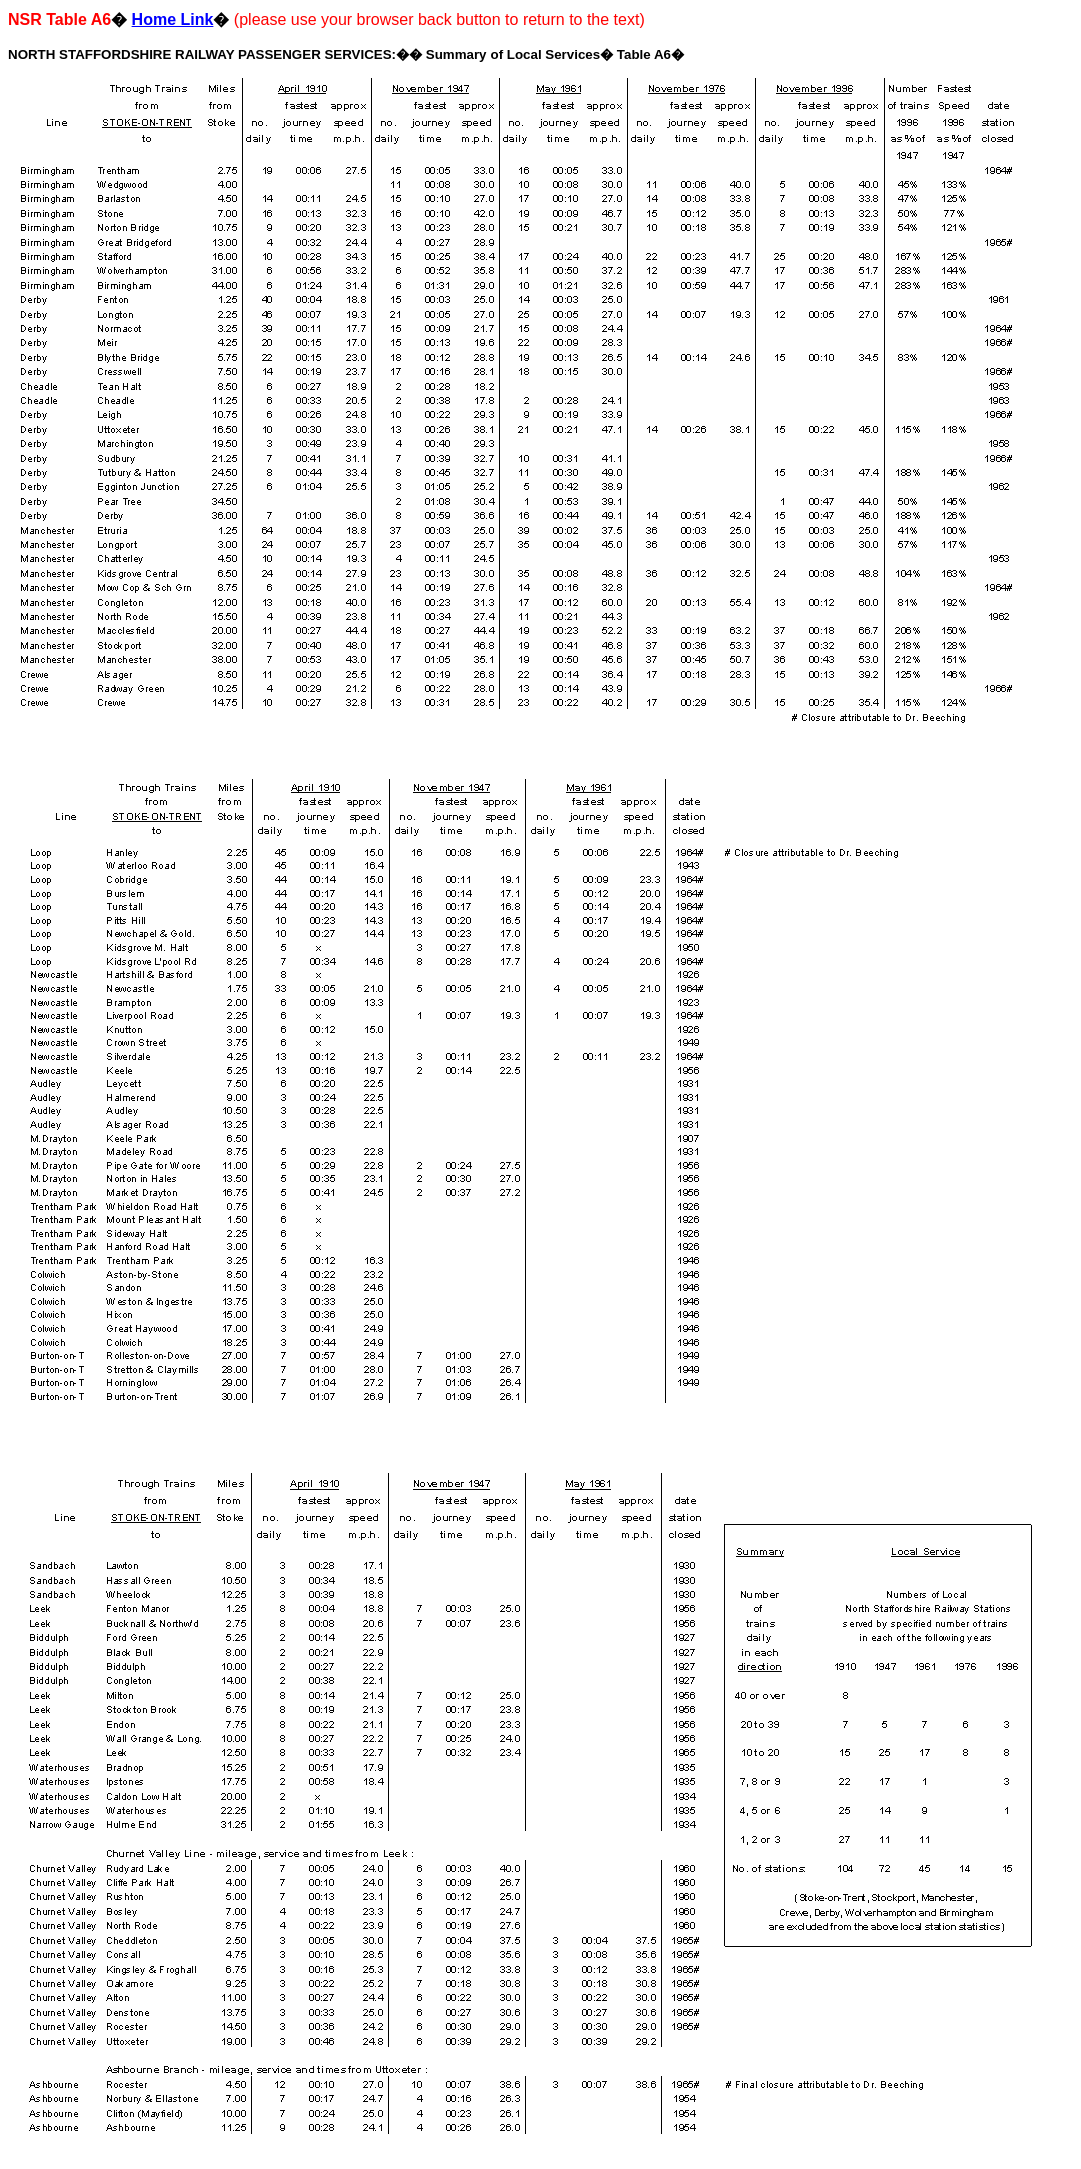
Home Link (173, 19)
